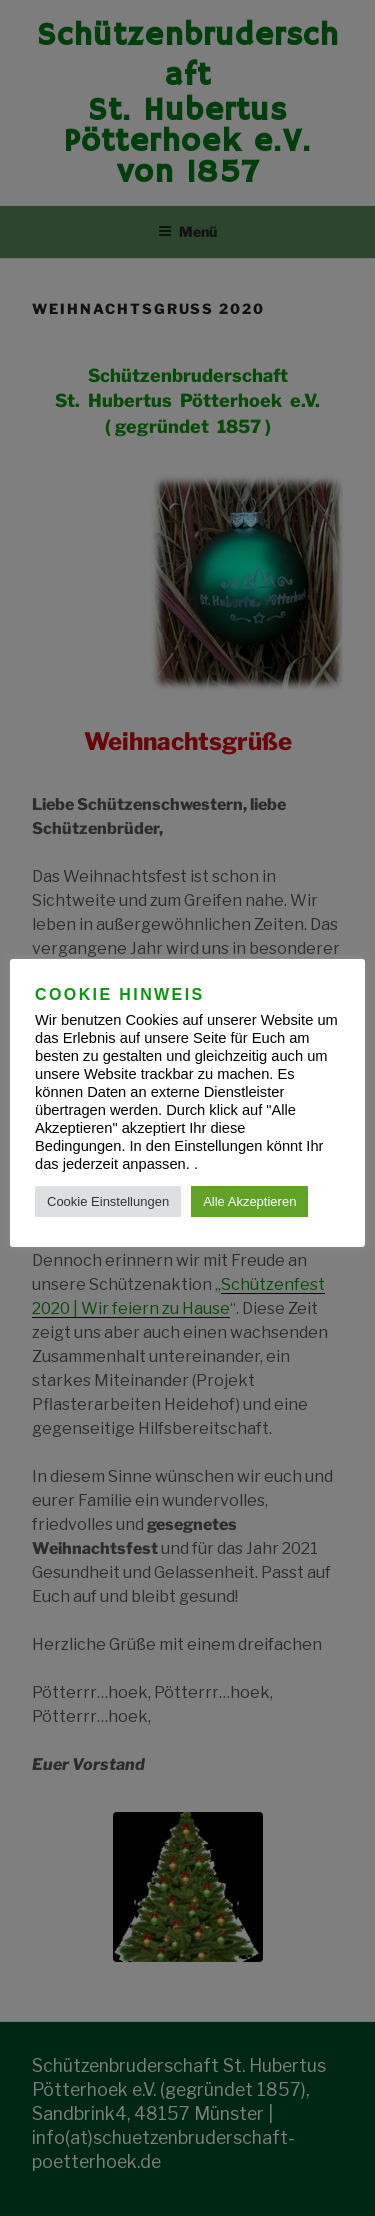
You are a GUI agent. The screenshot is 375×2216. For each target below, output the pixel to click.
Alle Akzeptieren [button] (249, 1201)
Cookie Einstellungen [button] (108, 1201)
